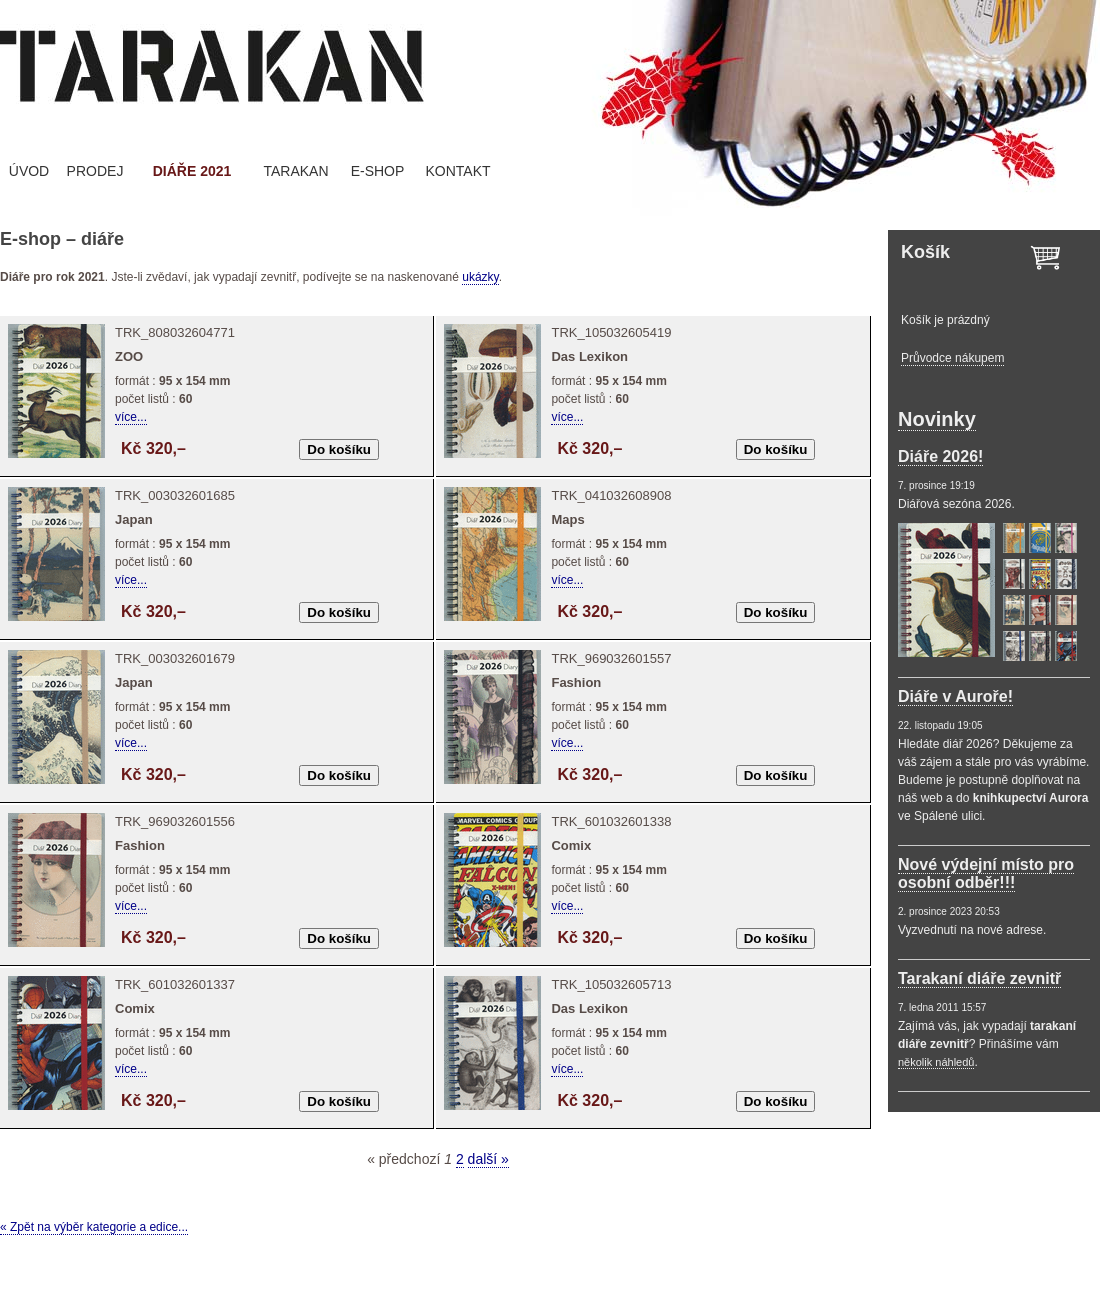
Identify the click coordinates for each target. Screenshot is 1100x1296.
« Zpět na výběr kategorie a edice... (94, 1227)
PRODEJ (95, 171)
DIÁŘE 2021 (192, 171)
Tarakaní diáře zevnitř (979, 978)
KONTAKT (457, 171)
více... (131, 417)
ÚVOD (29, 171)
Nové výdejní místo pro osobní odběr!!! (986, 873)
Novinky (937, 419)
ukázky (480, 277)
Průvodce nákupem (952, 358)
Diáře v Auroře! (955, 696)
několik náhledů (936, 1062)
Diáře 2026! (940, 456)
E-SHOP (378, 171)
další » (488, 1159)
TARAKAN (295, 171)
